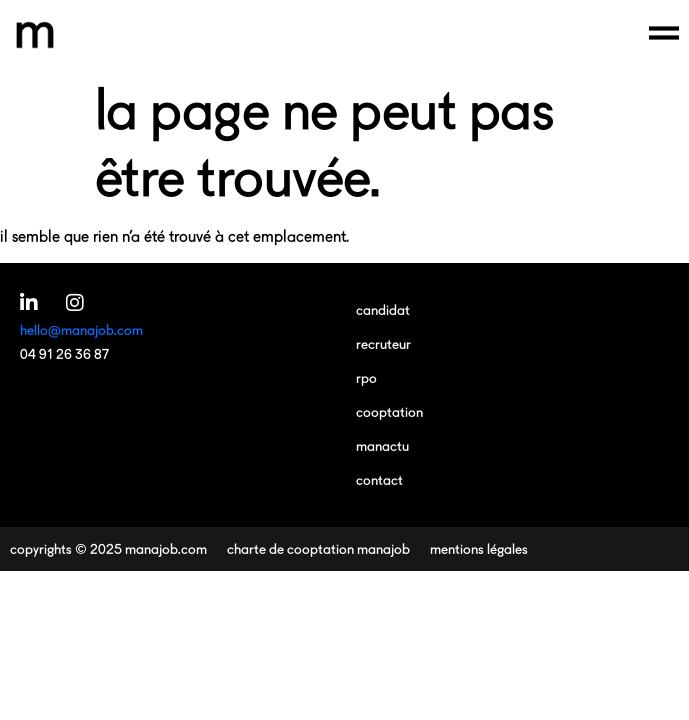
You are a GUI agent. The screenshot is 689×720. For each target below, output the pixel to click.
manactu (382, 445)
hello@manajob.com (81, 329)
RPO (366, 377)
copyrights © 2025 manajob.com (108, 548)
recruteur (383, 343)
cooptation (389, 411)
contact (379, 479)
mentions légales (479, 548)
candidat (383, 309)
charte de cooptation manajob (318, 548)
